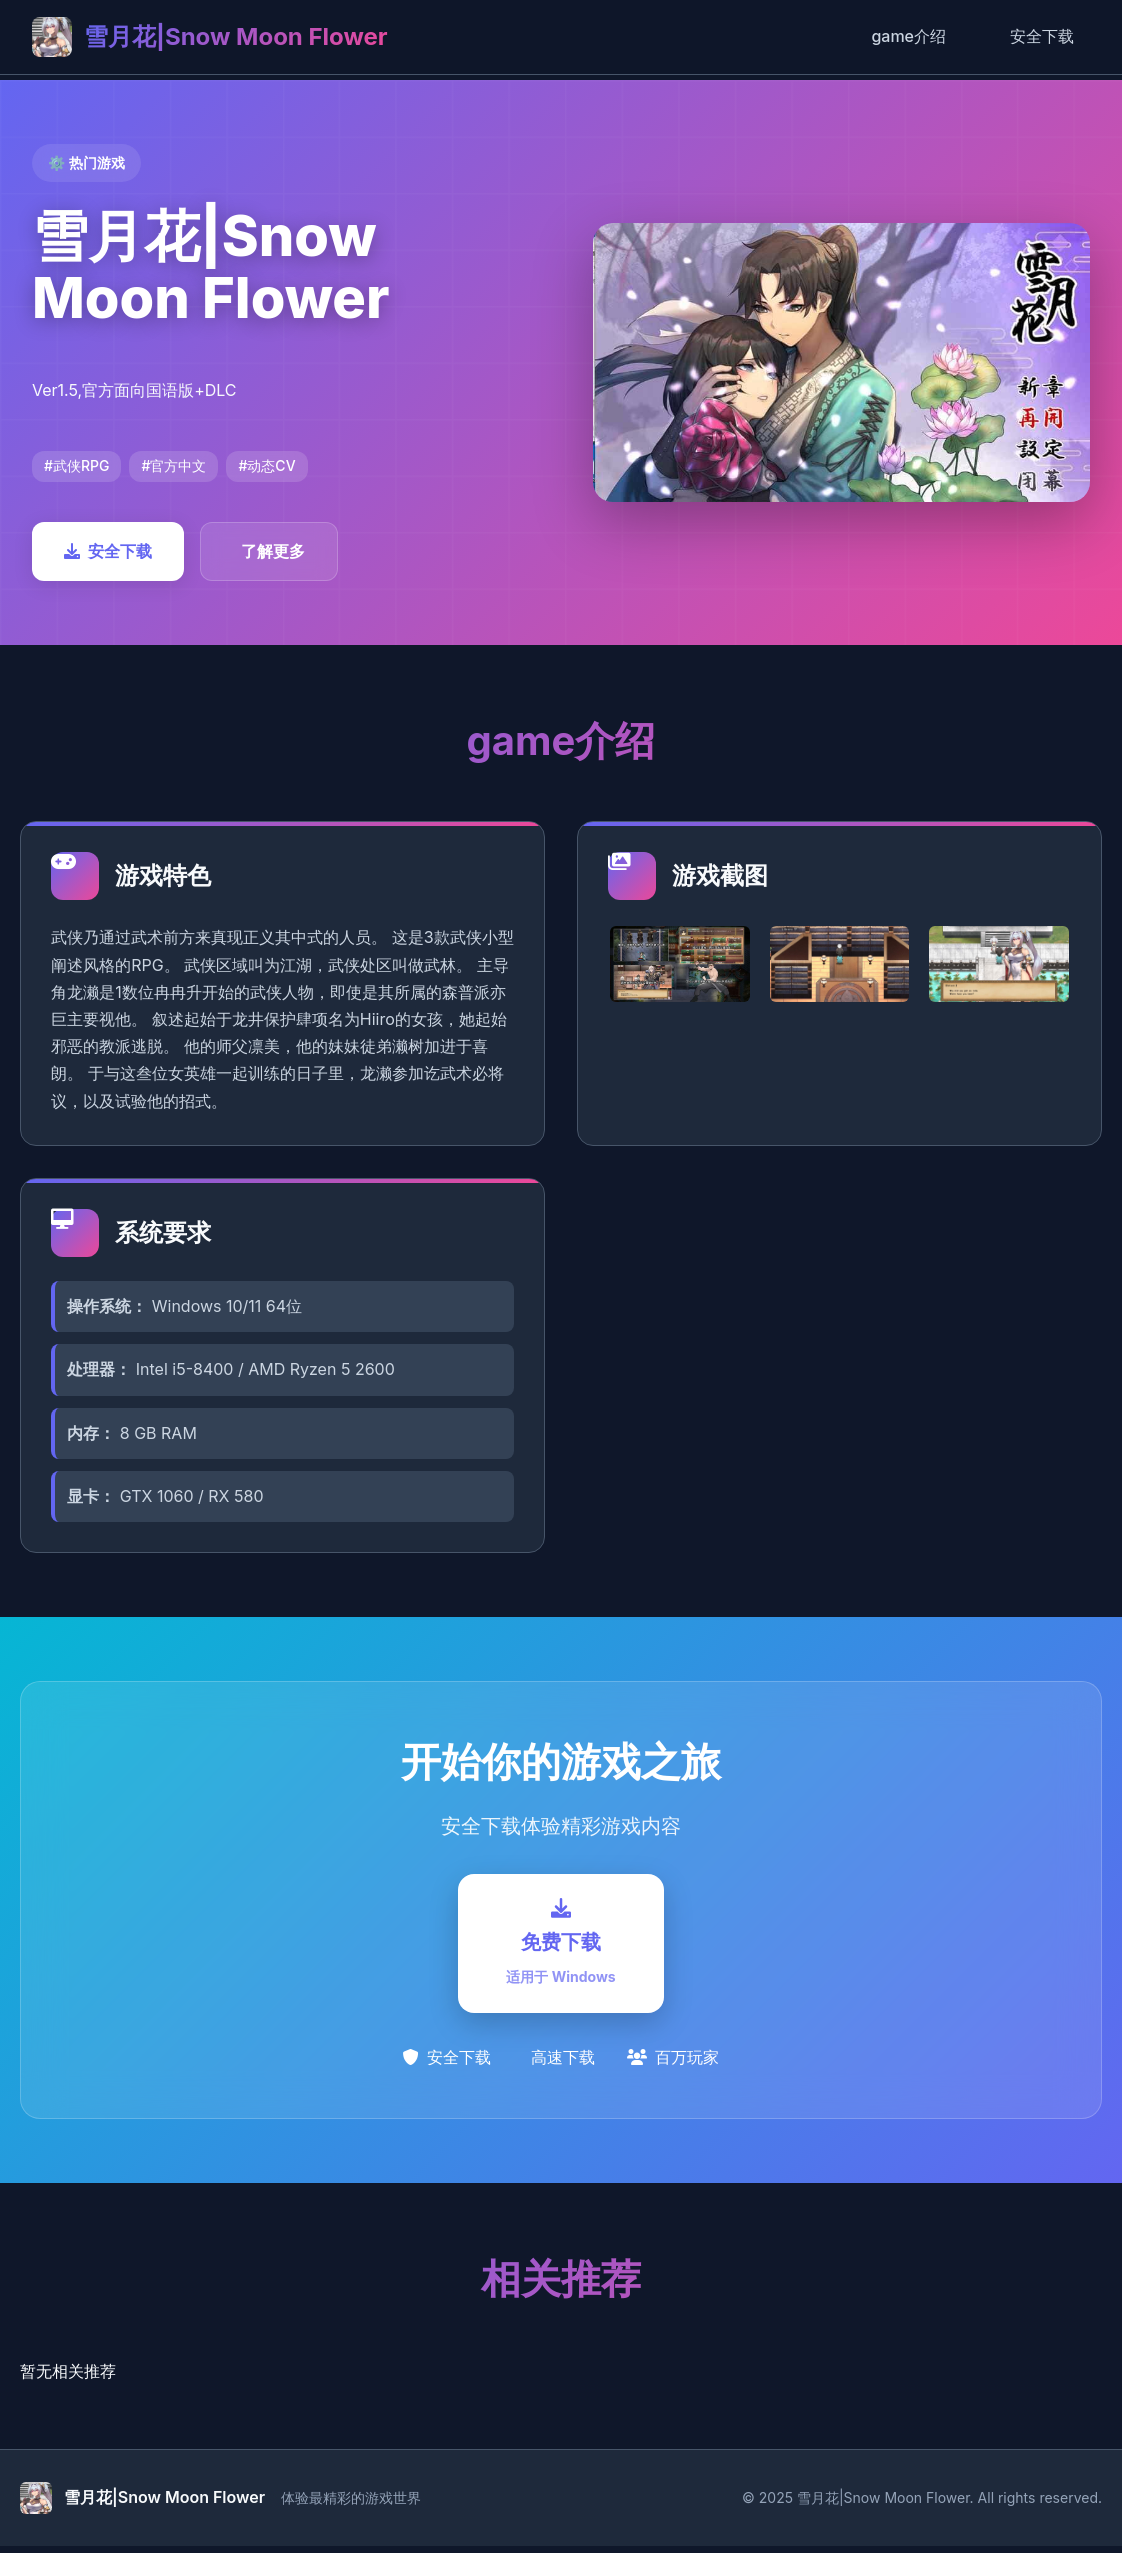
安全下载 (1042, 36)
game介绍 (908, 36)
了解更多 (273, 551)
